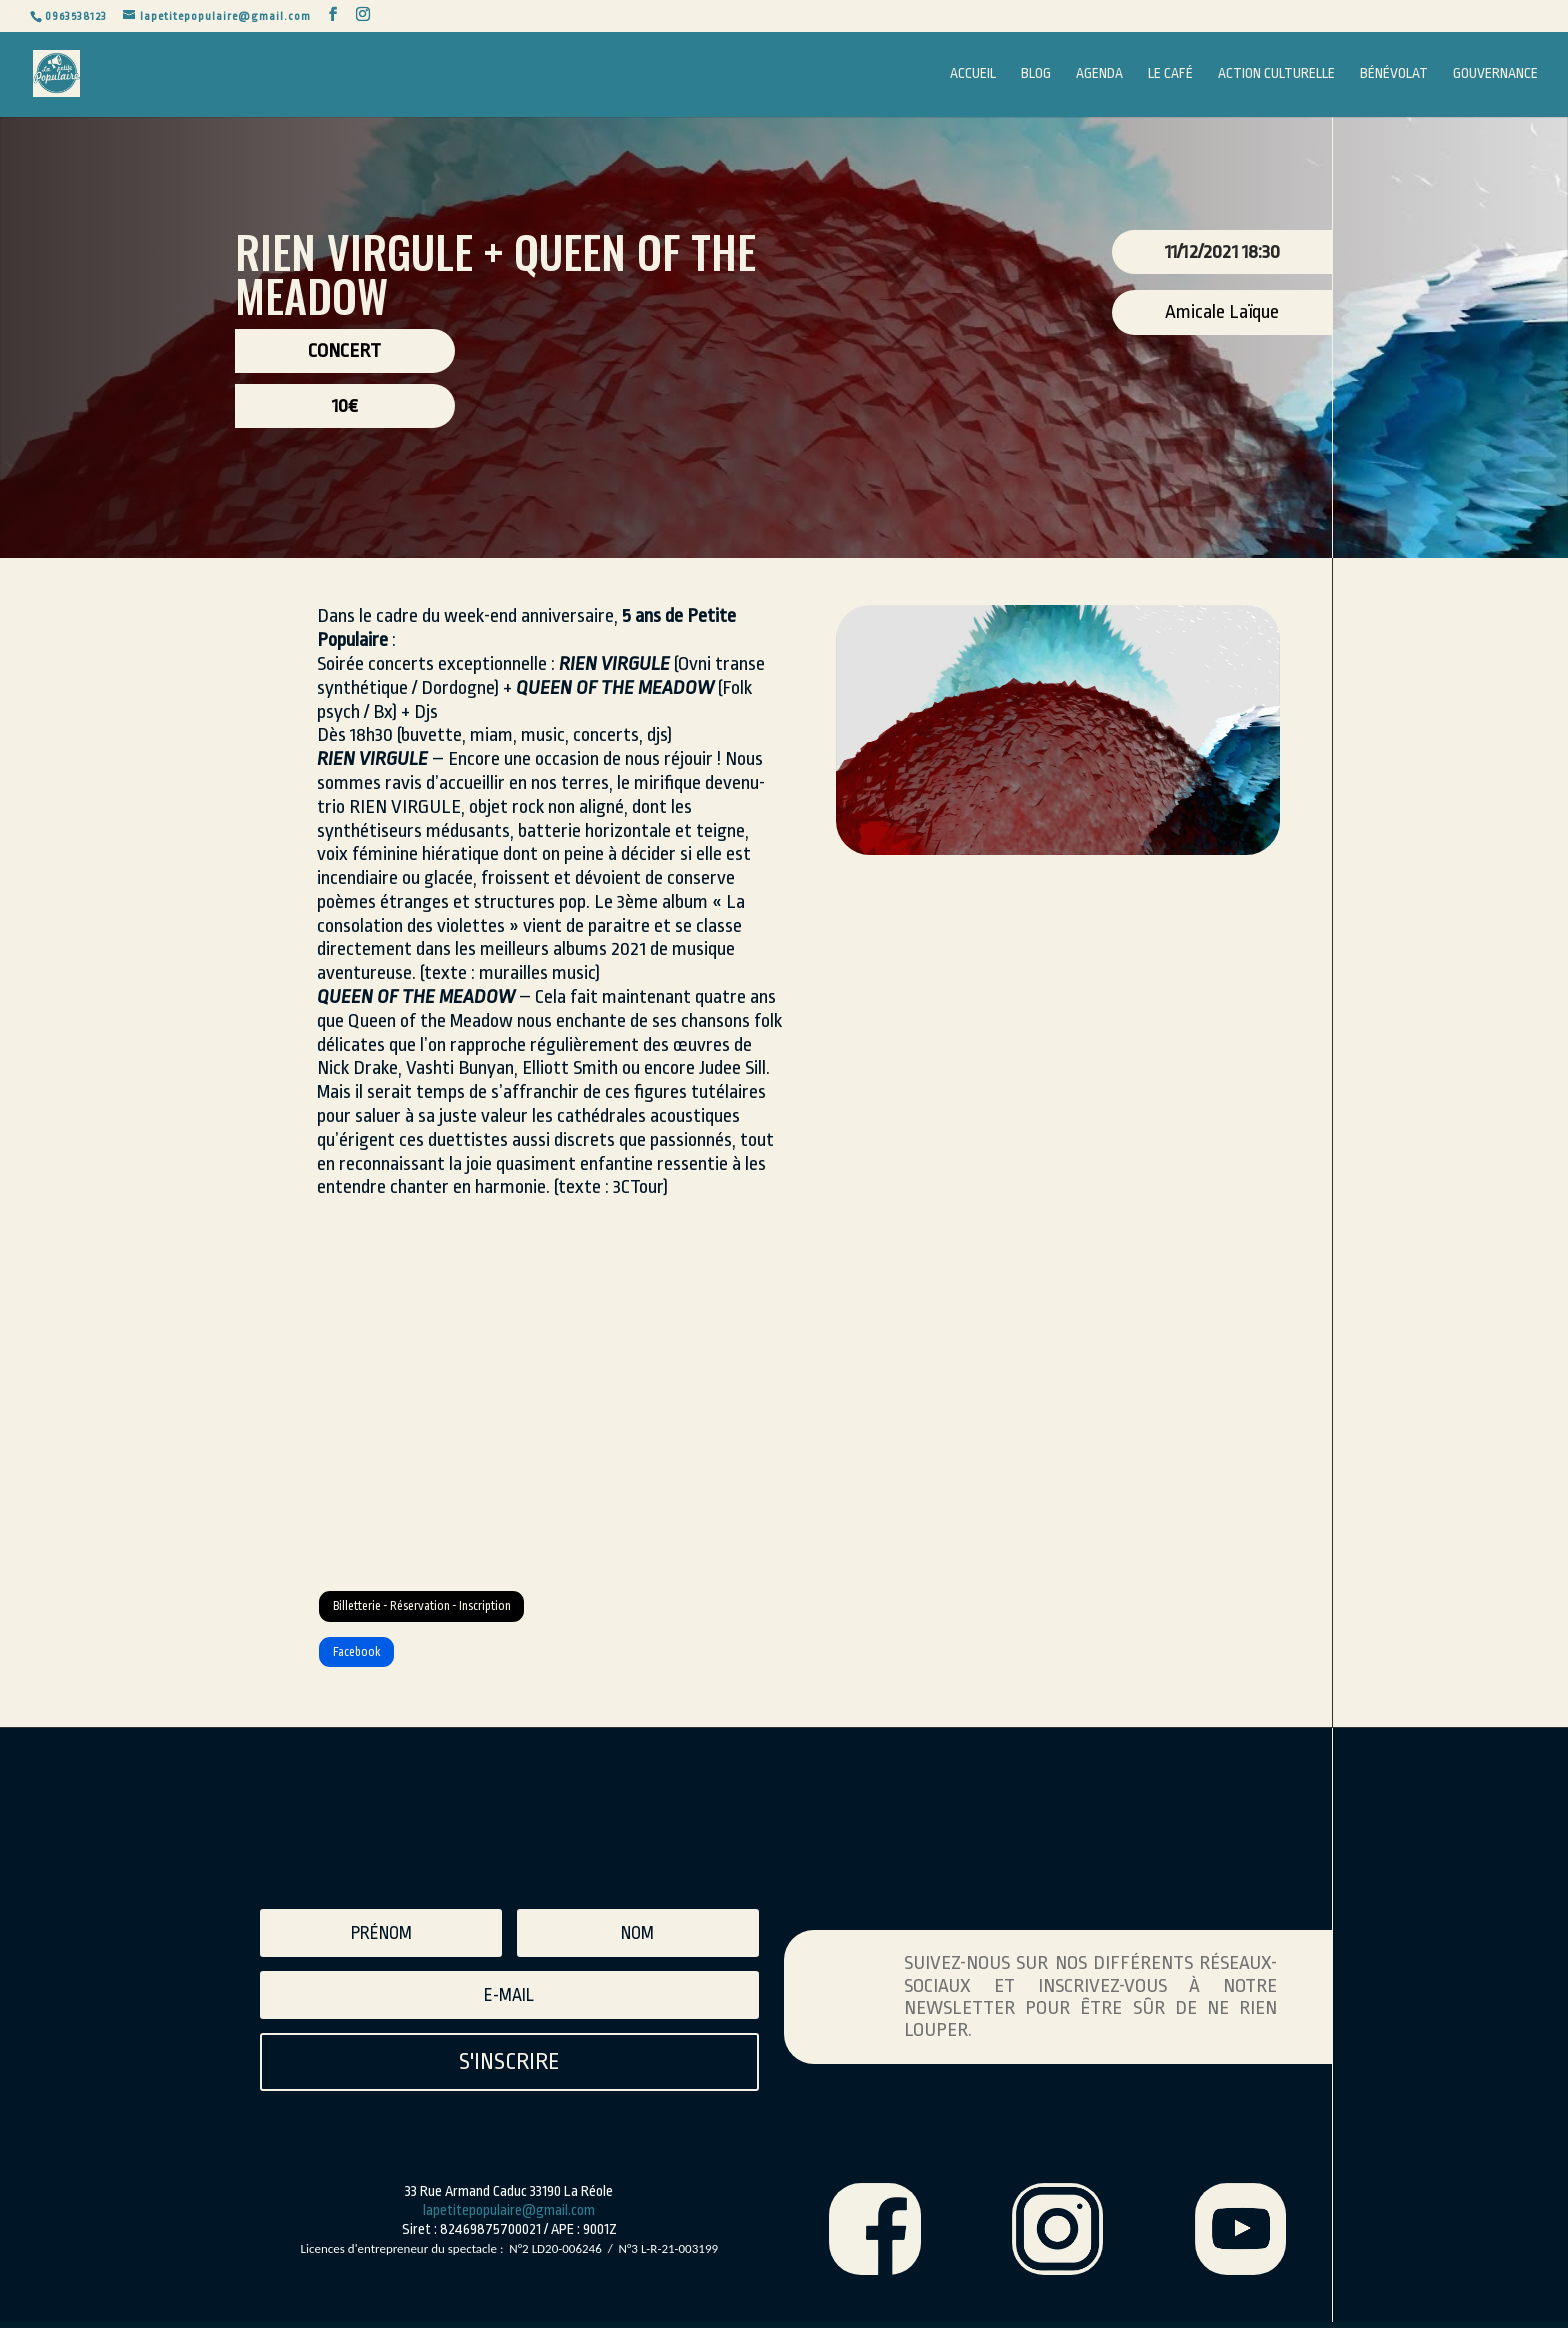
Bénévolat (1394, 74)
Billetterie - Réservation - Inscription (478, 1614)
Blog (1036, 74)
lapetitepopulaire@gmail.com (509, 2243)
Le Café (1170, 74)
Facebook (375, 1676)
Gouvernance (1495, 74)
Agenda (1099, 74)
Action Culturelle (1276, 74)
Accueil (973, 74)
